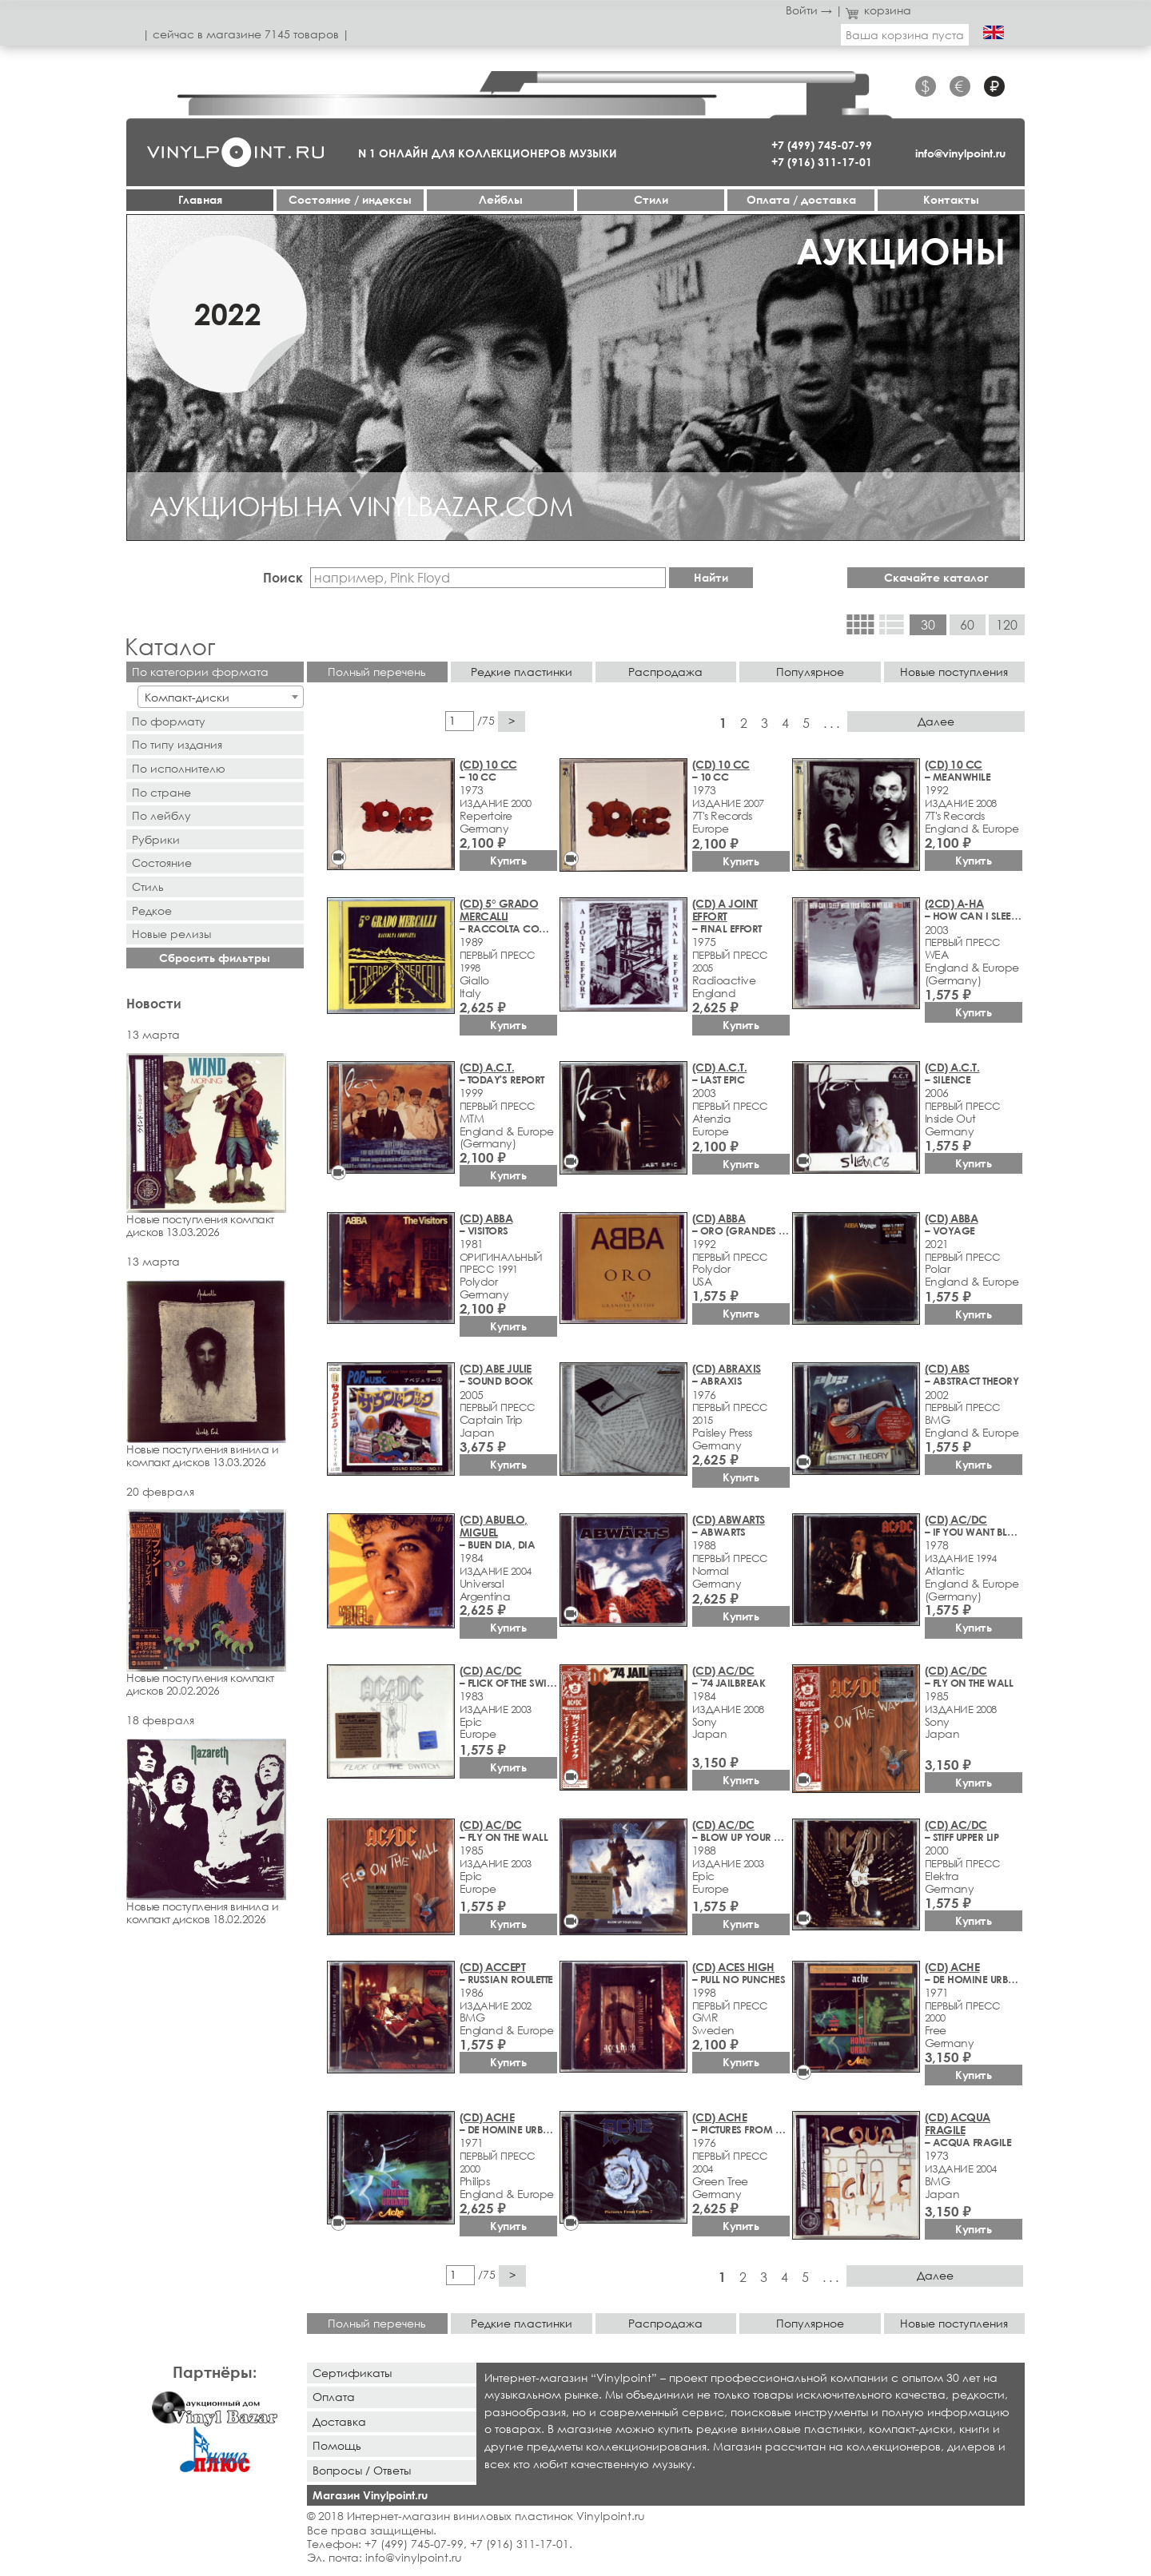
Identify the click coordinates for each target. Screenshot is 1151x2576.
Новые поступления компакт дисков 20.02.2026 (215, 1603)
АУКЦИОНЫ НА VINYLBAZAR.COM (360, 506)
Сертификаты (352, 2372)
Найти (711, 577)
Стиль (148, 886)
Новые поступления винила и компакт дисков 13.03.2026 (215, 1374)
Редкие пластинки (521, 671)
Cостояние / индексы (350, 199)
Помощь (337, 2445)
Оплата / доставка (801, 199)
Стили (651, 199)
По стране (161, 792)
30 (928, 624)
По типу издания (177, 744)
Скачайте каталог (936, 577)
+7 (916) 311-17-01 (821, 162)
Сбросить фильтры (214, 957)
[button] (141, 377)
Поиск (283, 577)
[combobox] (220, 697)
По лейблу (161, 815)
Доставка (339, 2421)
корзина (879, 10)
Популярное (810, 671)
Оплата (334, 2396)
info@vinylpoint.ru (960, 153)
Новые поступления (954, 671)
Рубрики (156, 839)
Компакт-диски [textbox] (187, 697)
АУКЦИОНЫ (901, 250)
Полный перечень (377, 671)
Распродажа (665, 671)
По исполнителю (178, 768)
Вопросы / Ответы (362, 2470)
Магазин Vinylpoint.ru (370, 2495)
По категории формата (200, 671)
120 (1007, 624)
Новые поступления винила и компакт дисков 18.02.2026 (215, 1832)
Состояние (162, 862)
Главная (200, 199)
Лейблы (501, 199)
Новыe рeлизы (171, 933)
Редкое (152, 910)
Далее (936, 721)
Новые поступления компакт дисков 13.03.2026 (215, 1145)
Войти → (809, 10)
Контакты (951, 199)
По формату (168, 721)
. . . (831, 722)
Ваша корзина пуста (905, 35)
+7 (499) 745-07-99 (821, 145)
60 (967, 624)
